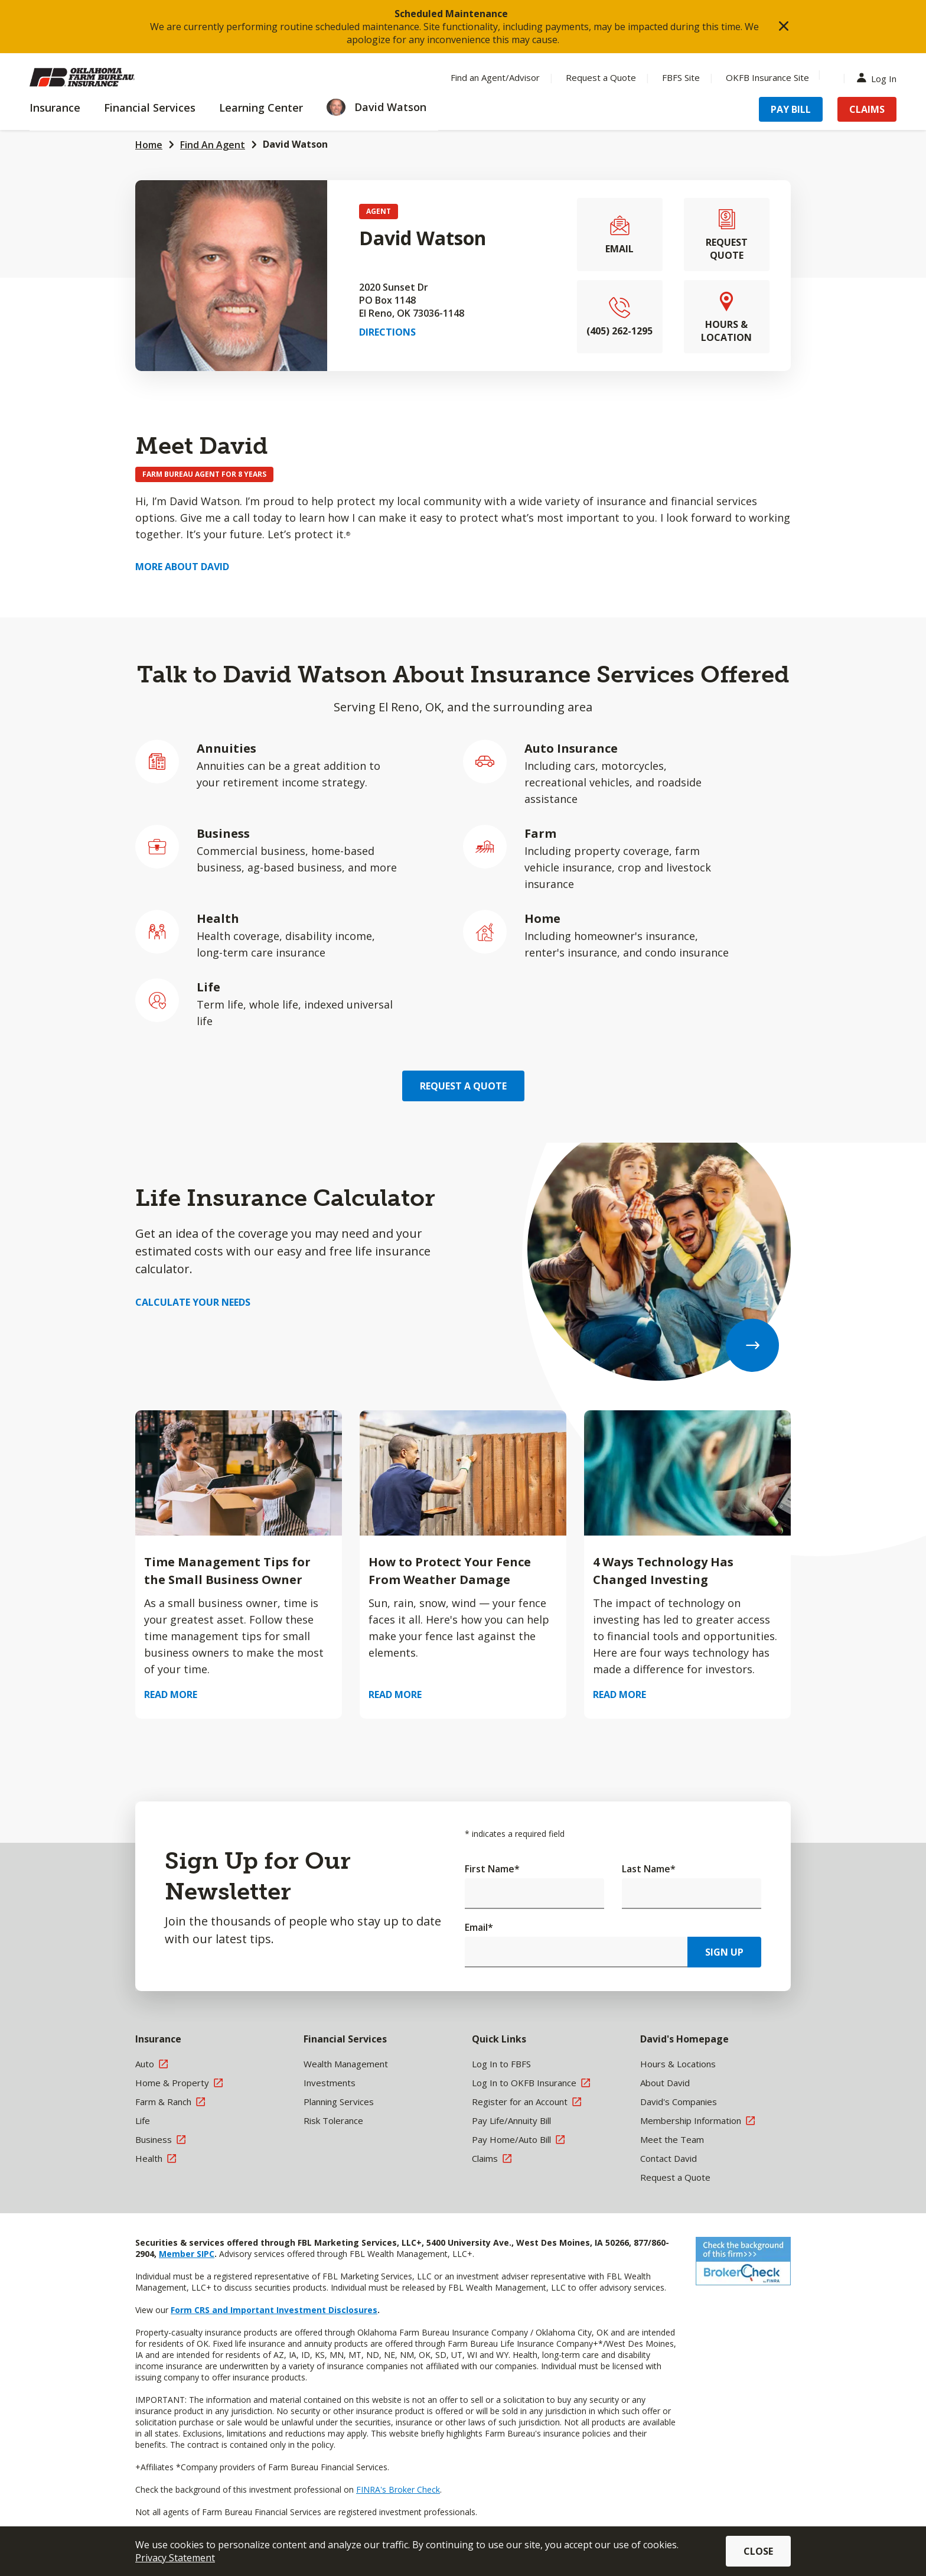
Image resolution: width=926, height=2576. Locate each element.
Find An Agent (212, 144)
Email (479, 1927)
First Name (492, 1868)
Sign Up (724, 1952)
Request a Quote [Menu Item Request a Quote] (601, 77)
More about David (182, 566)
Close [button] (758, 2551)
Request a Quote (463, 1085)
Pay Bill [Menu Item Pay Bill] (791, 109)
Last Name (649, 1868)
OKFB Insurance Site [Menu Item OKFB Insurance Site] (767, 77)
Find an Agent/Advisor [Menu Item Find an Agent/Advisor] (495, 77)
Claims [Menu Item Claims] (867, 109)
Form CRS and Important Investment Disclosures (274, 2309)
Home (148, 144)
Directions (387, 332)
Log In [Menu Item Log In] (879, 77)
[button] (784, 26)
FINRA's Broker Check (398, 2489)
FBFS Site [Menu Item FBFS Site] (681, 77)
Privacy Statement (175, 2557)
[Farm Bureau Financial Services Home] (106, 77)
